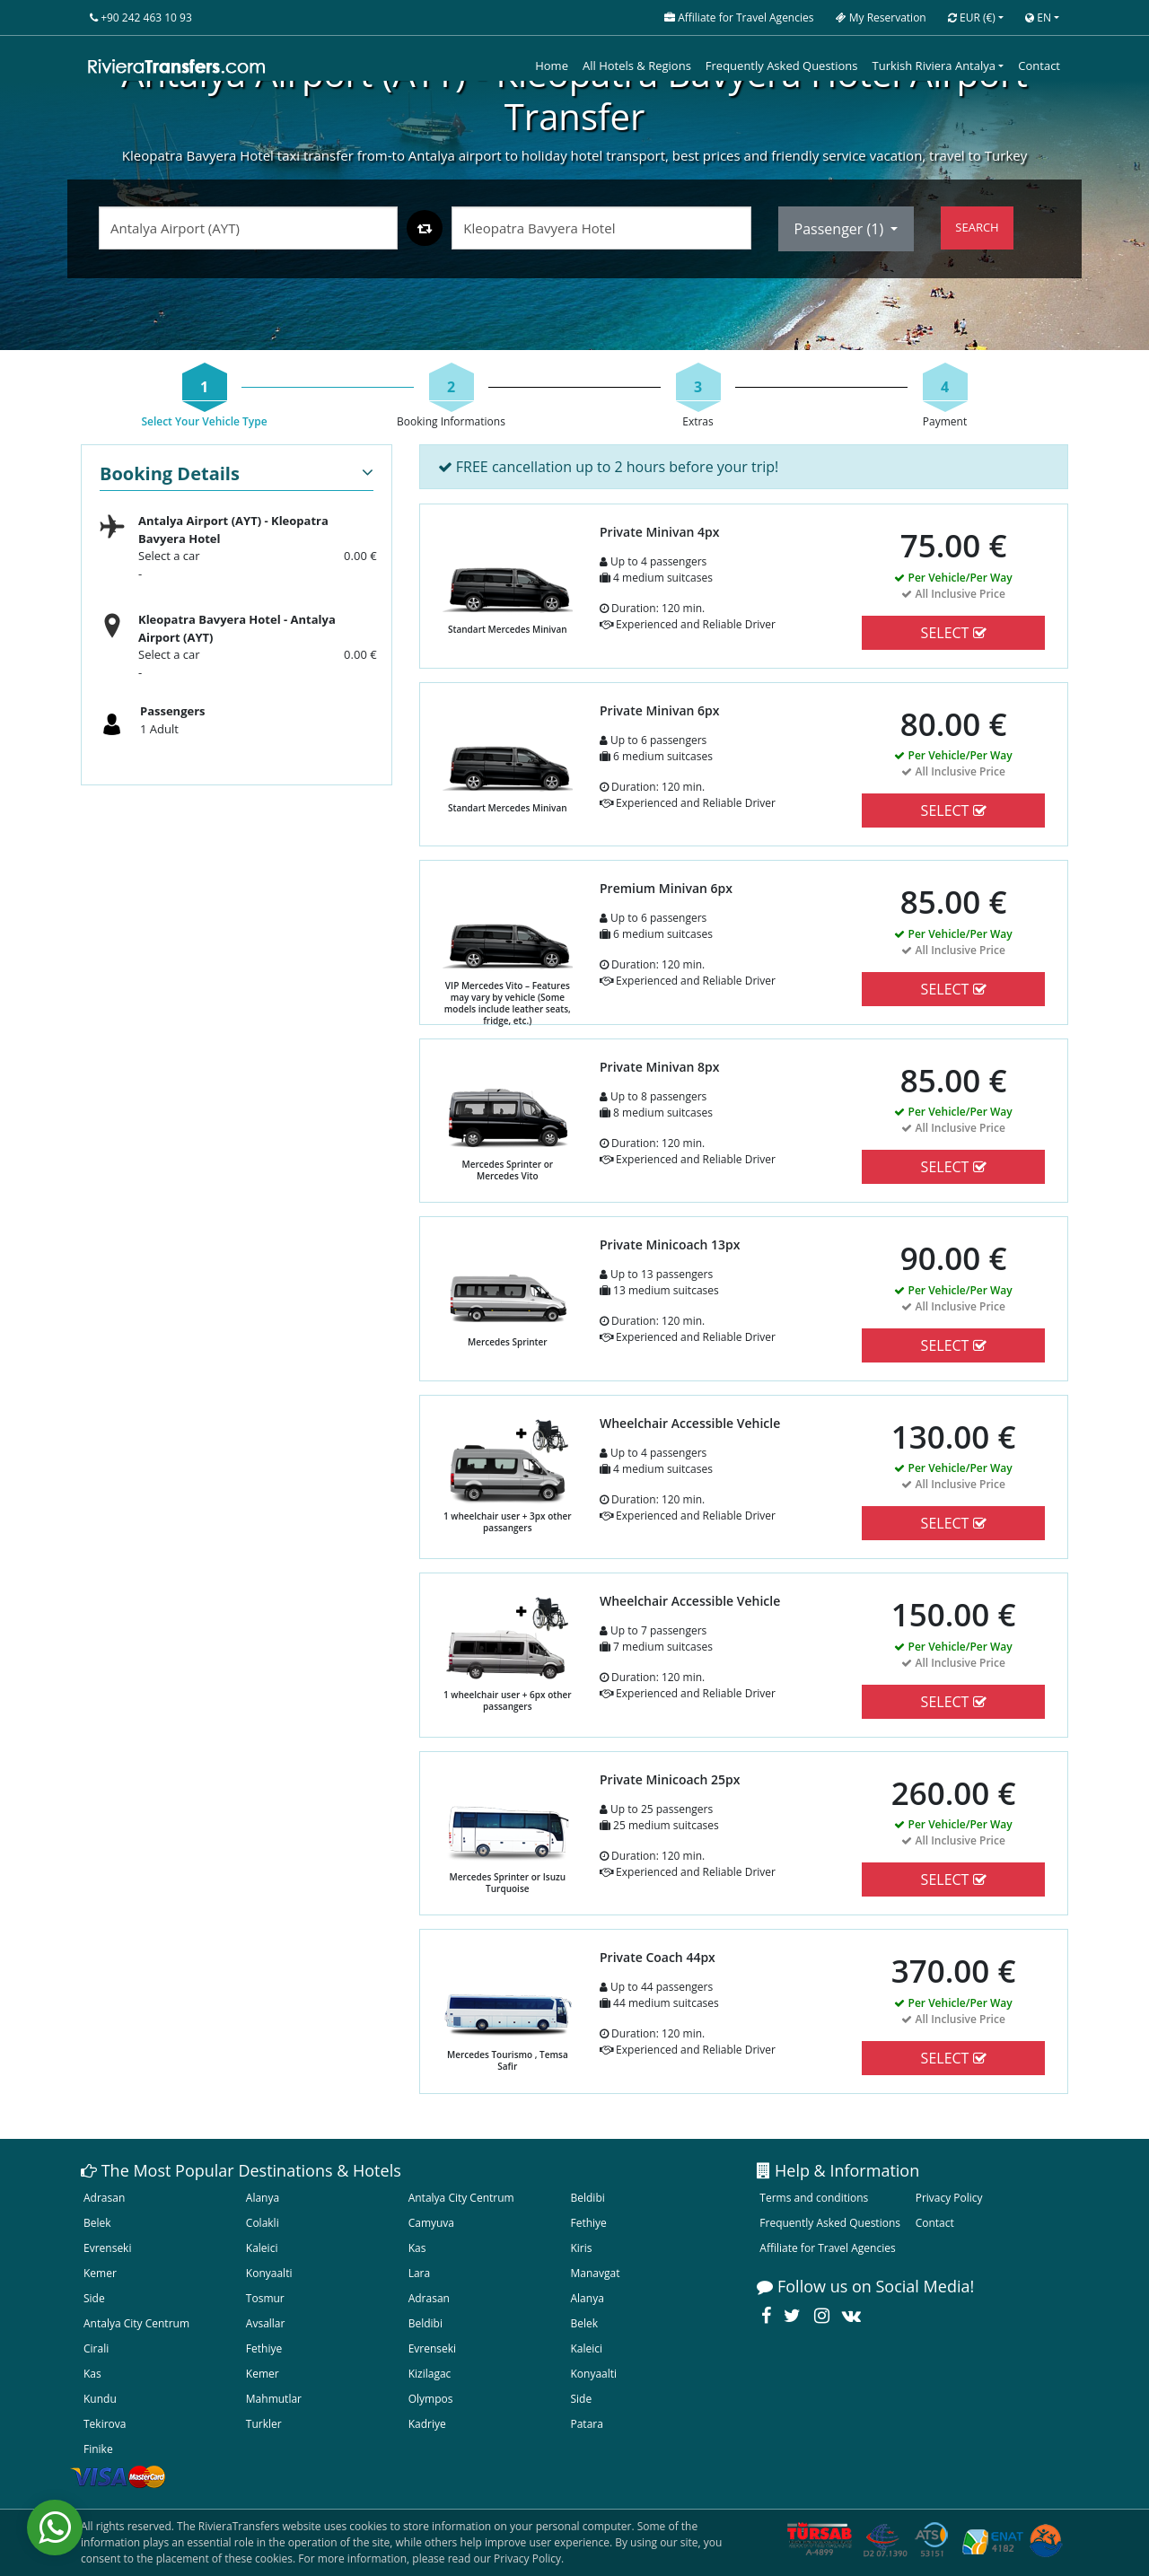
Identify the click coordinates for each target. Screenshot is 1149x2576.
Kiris (581, 2248)
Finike (98, 2449)
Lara (419, 2273)
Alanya (262, 2197)
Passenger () (841, 229)
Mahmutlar (274, 2398)
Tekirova (104, 2423)
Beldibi (587, 2197)
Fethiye (588, 2222)
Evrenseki (107, 2248)
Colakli (262, 2222)
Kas (417, 2248)
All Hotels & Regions (637, 65)
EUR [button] (972, 17)
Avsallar (265, 2323)
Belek (97, 2222)
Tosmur (265, 2298)
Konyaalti (269, 2273)
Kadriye (427, 2423)
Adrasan (104, 2197)
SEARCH (976, 227)
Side (94, 2298)
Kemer (100, 2273)
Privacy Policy (949, 2197)
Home (551, 65)
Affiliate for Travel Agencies (827, 2248)
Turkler (264, 2423)
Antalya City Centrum (461, 2197)
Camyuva (431, 2222)
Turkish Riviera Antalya (934, 65)
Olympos (430, 2398)
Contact (1039, 65)
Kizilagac (430, 2373)
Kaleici (262, 2248)
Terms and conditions (813, 2197)
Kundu (100, 2398)
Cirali (96, 2348)
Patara (586, 2423)
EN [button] (1038, 17)
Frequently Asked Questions (782, 65)
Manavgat (594, 2273)
